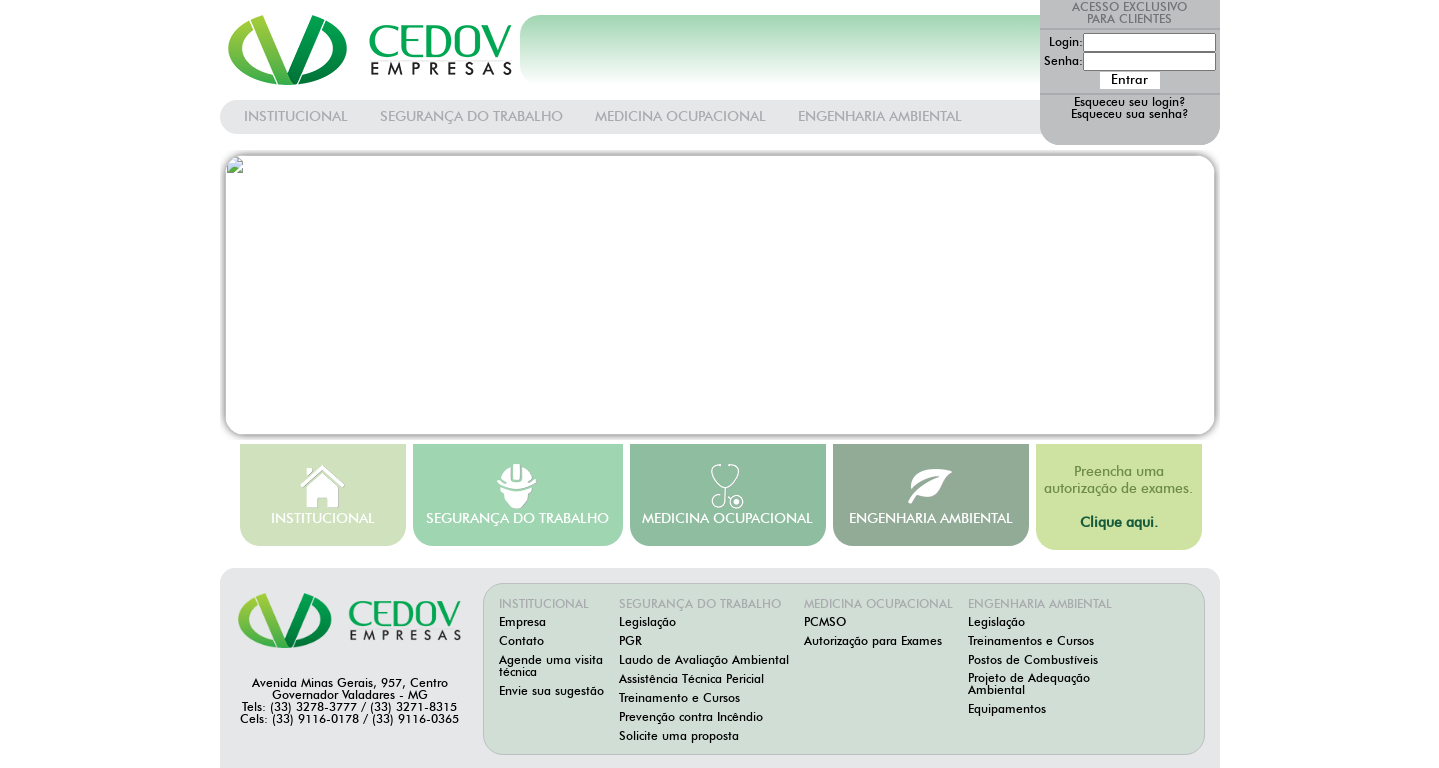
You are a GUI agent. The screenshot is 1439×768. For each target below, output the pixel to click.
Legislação (647, 623)
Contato (521, 642)
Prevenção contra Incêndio (691, 718)
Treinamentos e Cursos (1031, 642)
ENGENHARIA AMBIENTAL (880, 117)
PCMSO (825, 623)
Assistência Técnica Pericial (691, 680)
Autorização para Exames (873, 642)
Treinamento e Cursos (679, 699)
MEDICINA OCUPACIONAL (680, 117)
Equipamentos (1007, 710)
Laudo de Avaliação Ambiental (704, 661)
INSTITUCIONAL (296, 117)
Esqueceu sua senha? (1130, 115)
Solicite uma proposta (679, 737)
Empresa (522, 623)
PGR (630, 642)
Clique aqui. (1119, 523)
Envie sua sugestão (551, 692)
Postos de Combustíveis (1033, 661)
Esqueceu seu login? (1130, 103)
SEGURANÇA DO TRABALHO (471, 117)
